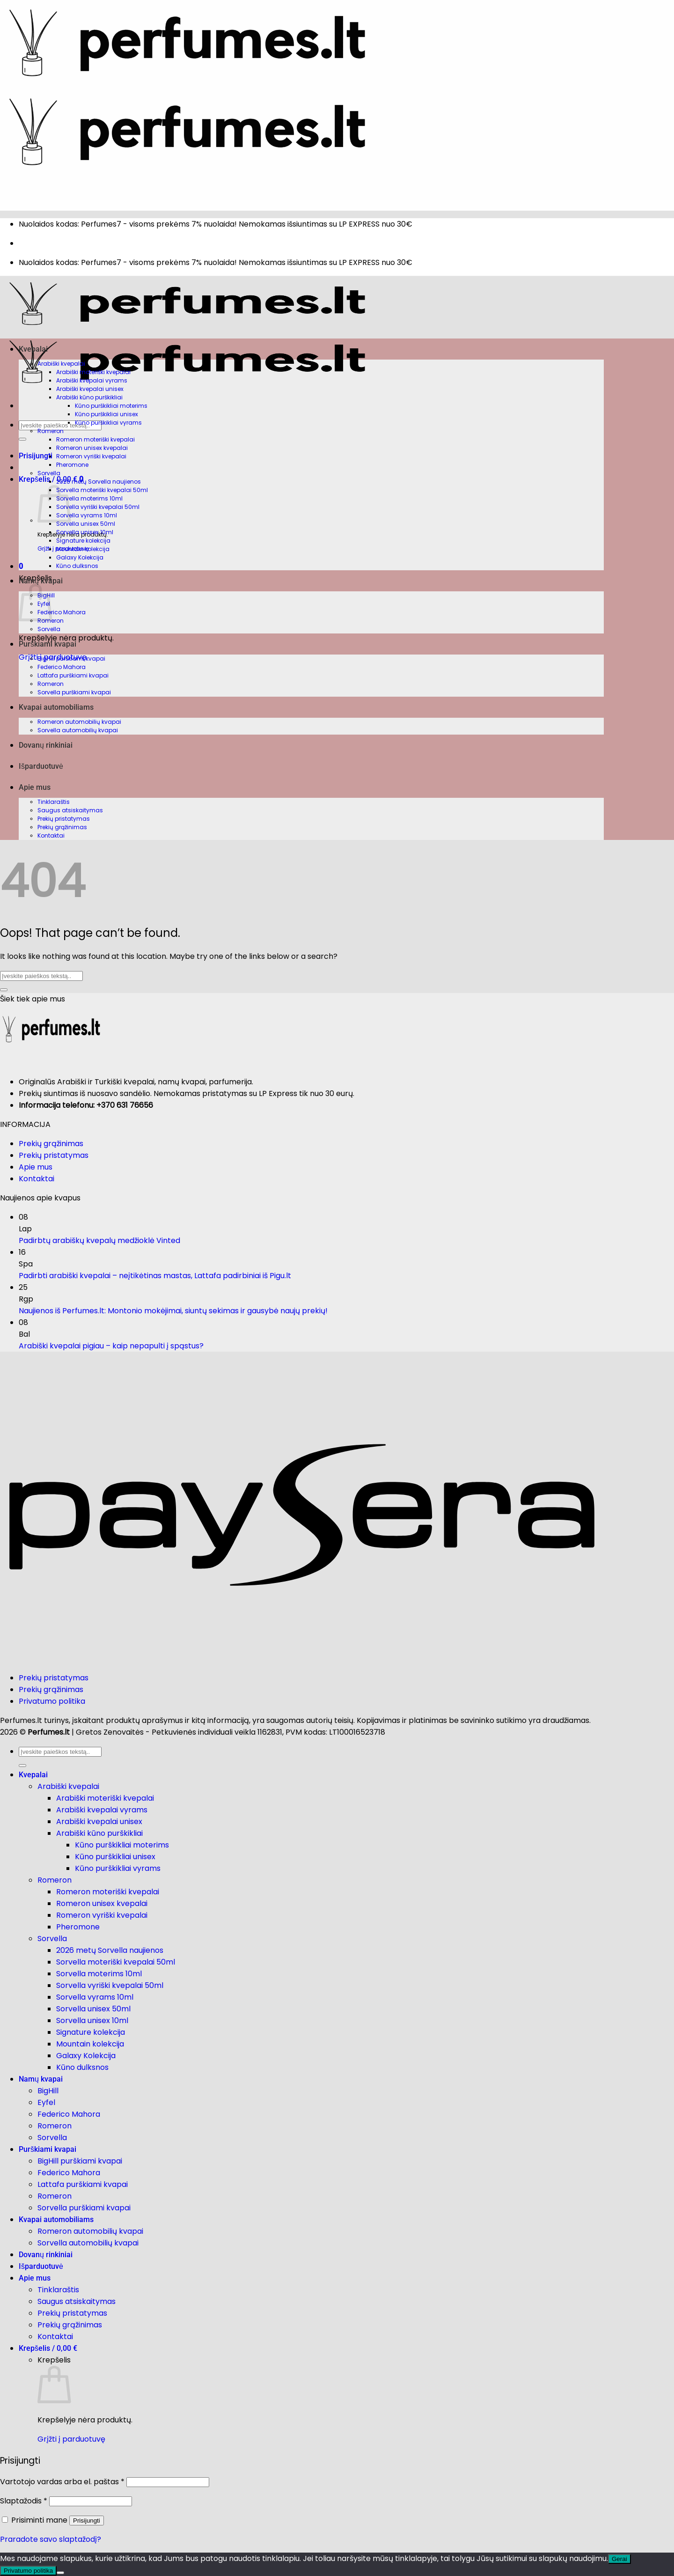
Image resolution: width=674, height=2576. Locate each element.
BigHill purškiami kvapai (71, 658)
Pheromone (72, 465)
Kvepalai (33, 349)
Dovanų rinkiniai (46, 745)
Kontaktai (51, 835)
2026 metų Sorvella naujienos (98, 482)
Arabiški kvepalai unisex (90, 389)
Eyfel (46, 2102)
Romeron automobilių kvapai (79, 722)
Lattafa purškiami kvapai (73, 675)
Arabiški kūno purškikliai (89, 397)
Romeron (50, 431)
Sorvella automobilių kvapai (77, 730)
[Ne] (60, 2572)
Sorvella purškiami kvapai (74, 692)
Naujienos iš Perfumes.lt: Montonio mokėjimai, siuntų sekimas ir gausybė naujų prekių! (173, 1310)
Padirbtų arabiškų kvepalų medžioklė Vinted (99, 1240)
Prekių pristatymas (63, 819)
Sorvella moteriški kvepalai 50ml (102, 490)
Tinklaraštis (53, 802)
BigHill (48, 2090)
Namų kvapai (41, 580)
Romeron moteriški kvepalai (95, 439)
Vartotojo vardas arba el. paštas (62, 2481)
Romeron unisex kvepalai (92, 448)
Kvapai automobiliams (56, 707)
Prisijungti (86, 2520)
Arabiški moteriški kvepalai (93, 372)
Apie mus (35, 787)
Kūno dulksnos (77, 566)
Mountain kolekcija (83, 549)
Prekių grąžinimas (62, 827)
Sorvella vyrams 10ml (86, 515)
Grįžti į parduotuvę (71, 2439)
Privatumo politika (52, 1701)
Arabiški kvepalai (61, 364)
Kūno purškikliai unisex (106, 414)
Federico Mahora (61, 612)
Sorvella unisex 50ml (85, 524)
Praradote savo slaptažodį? (50, 2539)
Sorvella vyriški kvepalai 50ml (97, 507)
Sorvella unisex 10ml (84, 532)
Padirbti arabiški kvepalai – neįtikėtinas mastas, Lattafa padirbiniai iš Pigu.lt (155, 1275)
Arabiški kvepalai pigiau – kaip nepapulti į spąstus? (111, 1345)
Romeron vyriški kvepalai (91, 456)
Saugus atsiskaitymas (70, 810)
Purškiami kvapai (47, 644)
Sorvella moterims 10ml (89, 498)
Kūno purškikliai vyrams (108, 423)
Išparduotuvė (41, 766)
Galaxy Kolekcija (79, 557)
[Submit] (22, 439)
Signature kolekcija (83, 541)
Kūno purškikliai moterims (111, 406)
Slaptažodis (23, 2500)
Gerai (619, 2558)
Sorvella (48, 473)
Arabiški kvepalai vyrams (91, 380)
